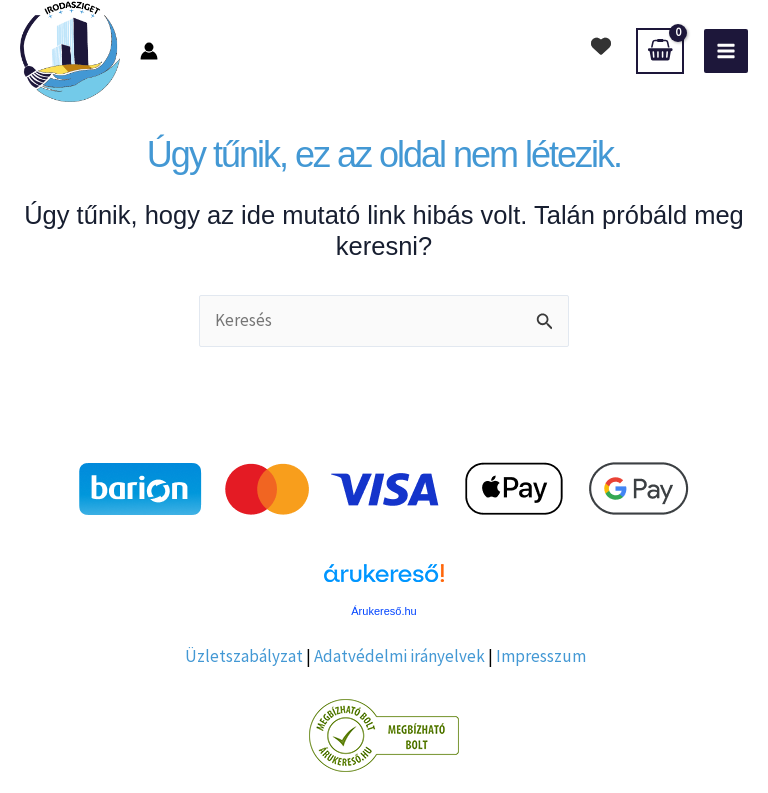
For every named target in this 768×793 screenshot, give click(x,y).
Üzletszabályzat (244, 656)
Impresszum (541, 656)
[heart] (601, 46)
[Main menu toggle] (726, 51)
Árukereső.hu (383, 611)
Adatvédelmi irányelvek (399, 656)
